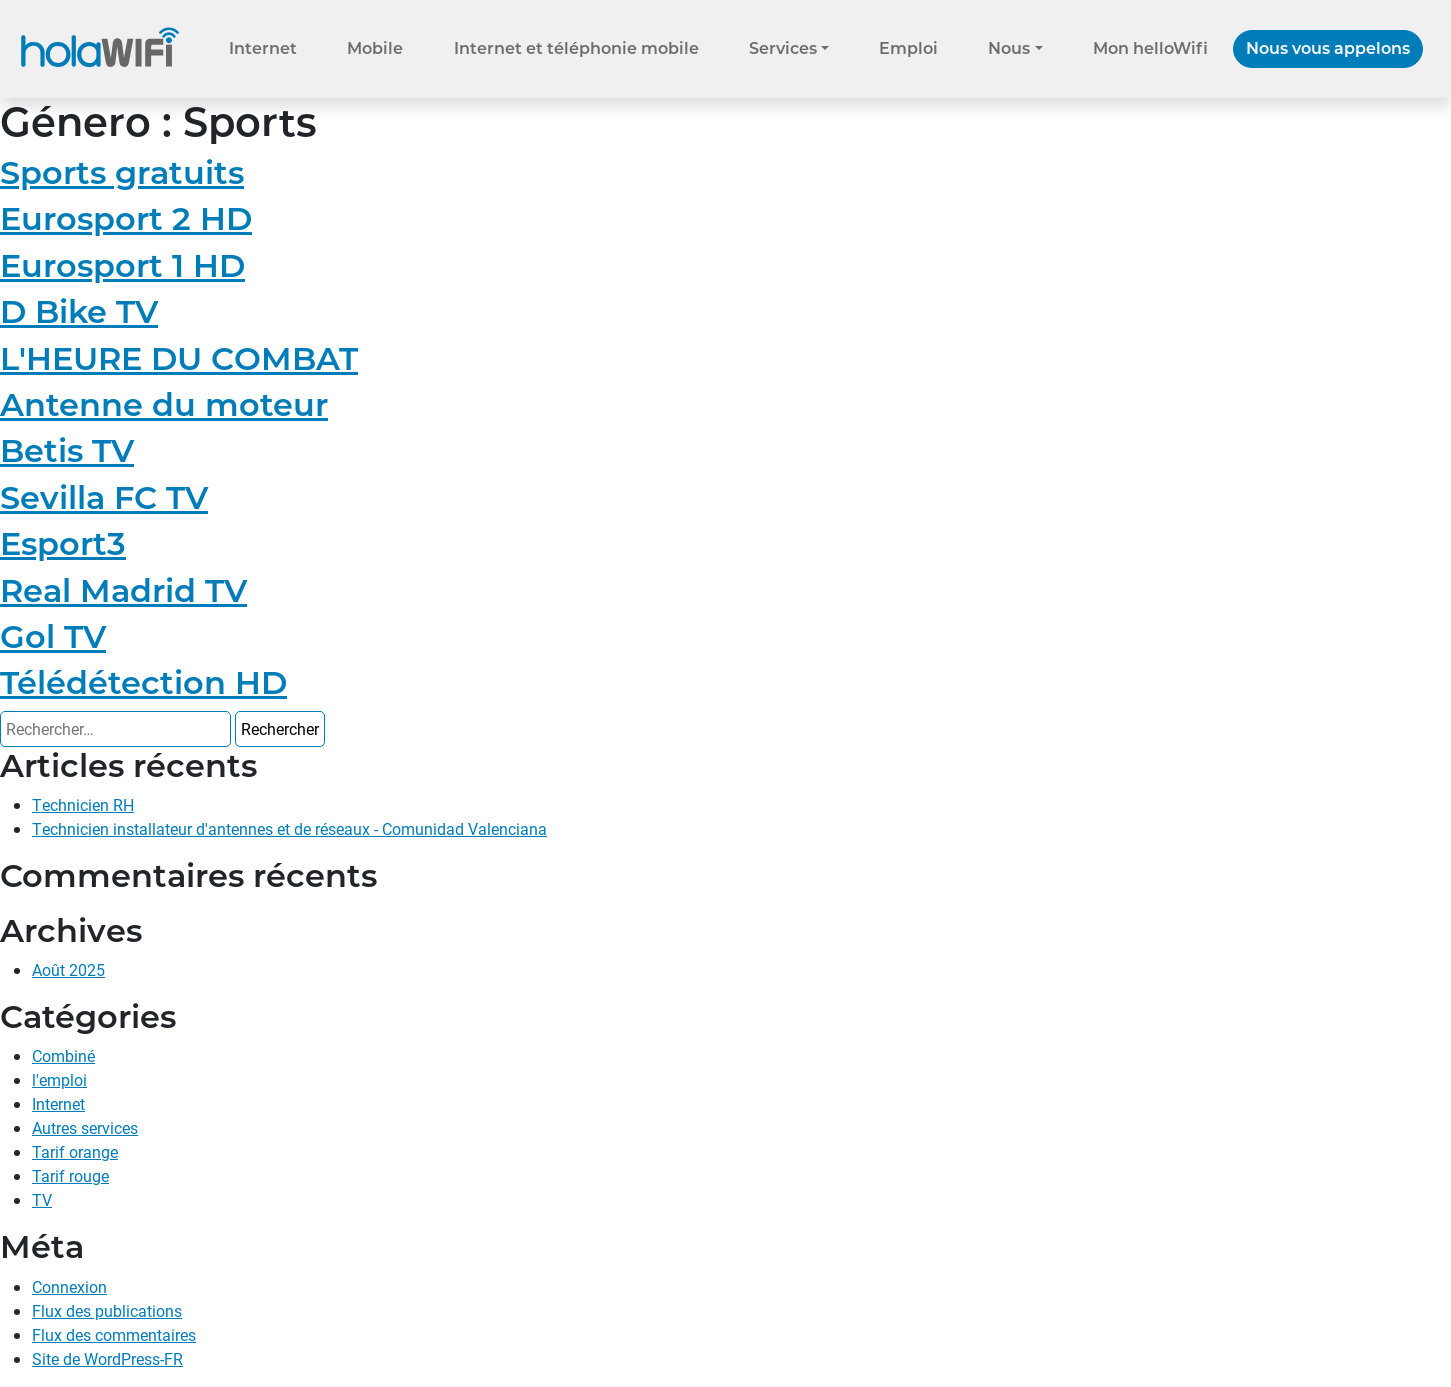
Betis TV (67, 450)
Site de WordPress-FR (107, 1358)
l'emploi (59, 1079)
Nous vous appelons (1328, 48)
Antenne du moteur (164, 404)
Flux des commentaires (114, 1334)
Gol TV (53, 636)
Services (783, 48)
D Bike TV (79, 311)
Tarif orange (75, 1151)
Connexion (69, 1286)
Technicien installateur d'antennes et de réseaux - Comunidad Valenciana (289, 828)
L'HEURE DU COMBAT (179, 358)
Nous (1009, 48)
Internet (263, 48)
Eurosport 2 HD (126, 218)
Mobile (375, 48)
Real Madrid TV (123, 590)
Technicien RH (83, 804)
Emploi (908, 48)
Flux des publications (107, 1310)
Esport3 (63, 543)
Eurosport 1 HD (122, 265)
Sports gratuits (122, 172)
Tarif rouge (70, 1175)
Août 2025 (68, 969)
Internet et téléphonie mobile (576, 48)
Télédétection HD (143, 682)
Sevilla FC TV (104, 497)
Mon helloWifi (1150, 48)
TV (42, 1199)
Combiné (63, 1055)
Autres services (85, 1127)
